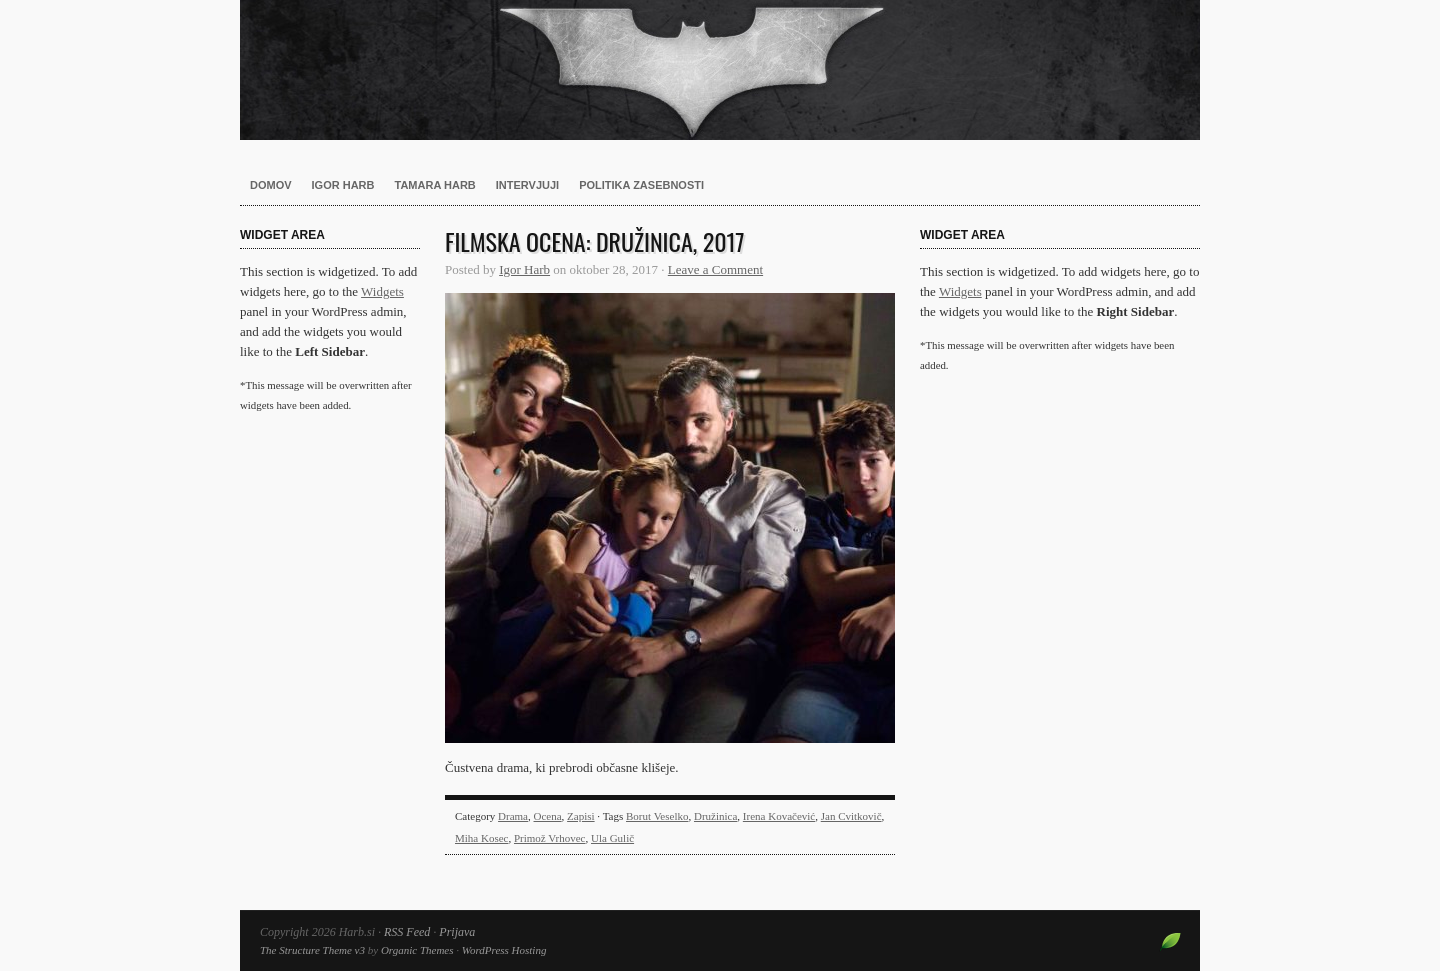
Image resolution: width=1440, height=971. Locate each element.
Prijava (457, 932)
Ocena (548, 816)
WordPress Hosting (504, 950)
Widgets (382, 291)
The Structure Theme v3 (312, 950)
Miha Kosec (481, 838)
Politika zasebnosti (641, 185)
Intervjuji (527, 185)
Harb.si (720, 70)
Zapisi (581, 816)
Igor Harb (343, 185)
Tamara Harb (435, 185)
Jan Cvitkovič (851, 816)
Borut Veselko (657, 816)
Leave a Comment (715, 269)
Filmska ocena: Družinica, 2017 (595, 241)
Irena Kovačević (779, 816)
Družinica (715, 816)
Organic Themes (417, 950)
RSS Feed (407, 932)
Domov (271, 185)
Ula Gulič (612, 838)
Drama (513, 816)
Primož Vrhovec (550, 838)
